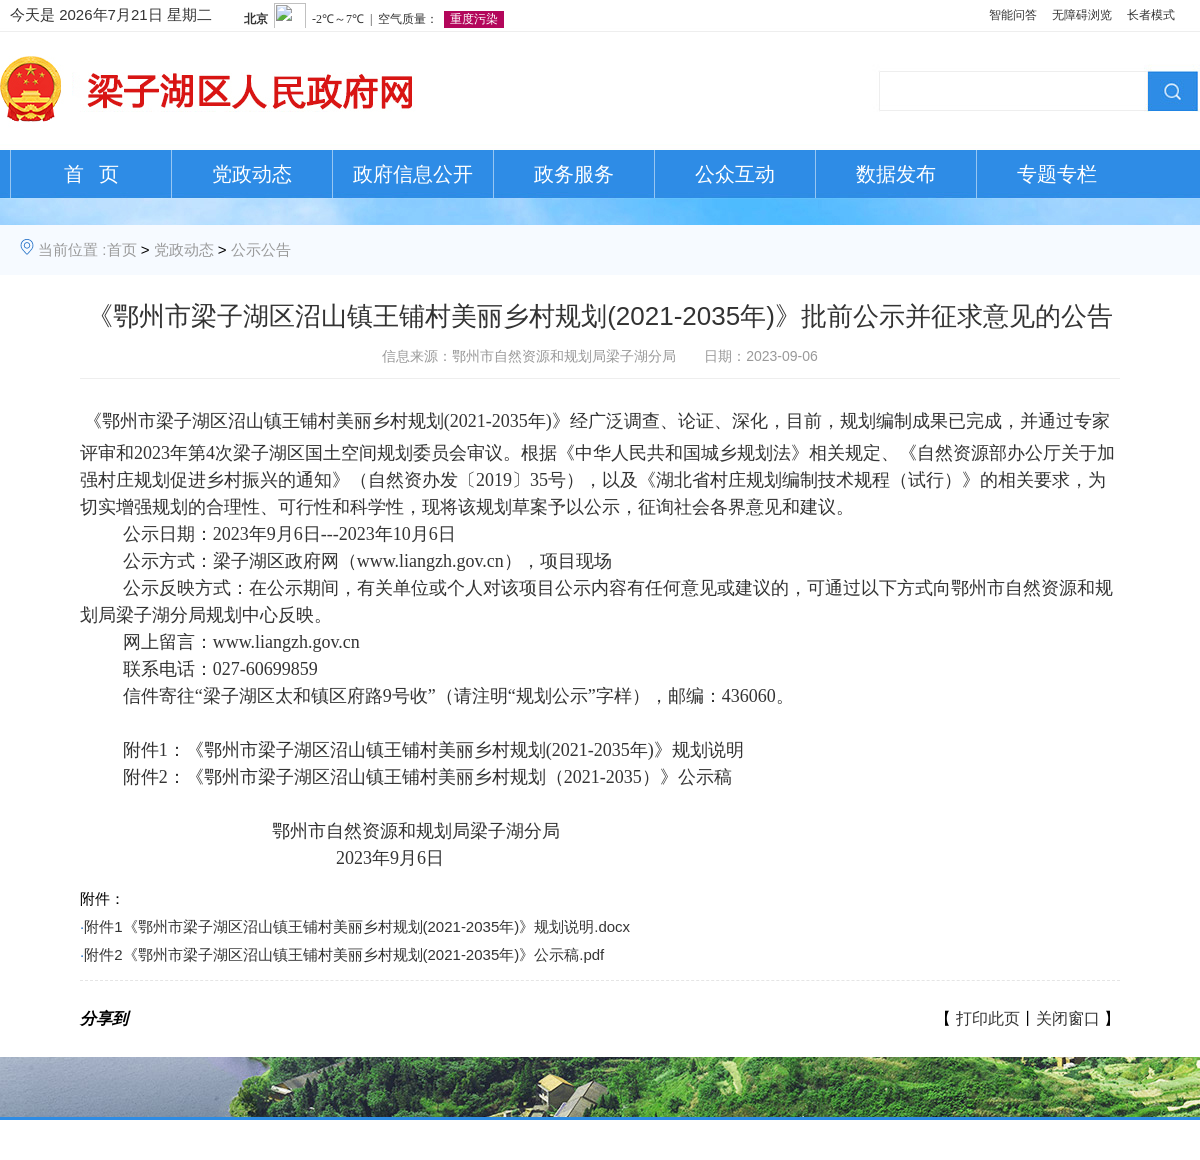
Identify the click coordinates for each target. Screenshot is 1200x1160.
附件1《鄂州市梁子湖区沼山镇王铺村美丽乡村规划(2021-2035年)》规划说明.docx (357, 926)
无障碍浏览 (1082, 15)
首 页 (91, 174)
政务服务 (574, 174)
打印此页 (988, 1018)
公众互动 (735, 174)
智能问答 (1013, 15)
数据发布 (896, 174)
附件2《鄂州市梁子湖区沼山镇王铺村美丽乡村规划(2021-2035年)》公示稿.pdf (344, 954)
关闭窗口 (1068, 1018)
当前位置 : (72, 249)
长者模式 (1151, 15)
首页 (122, 249)
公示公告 (261, 249)
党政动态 (252, 174)
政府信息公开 (413, 174)
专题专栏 (1057, 174)
